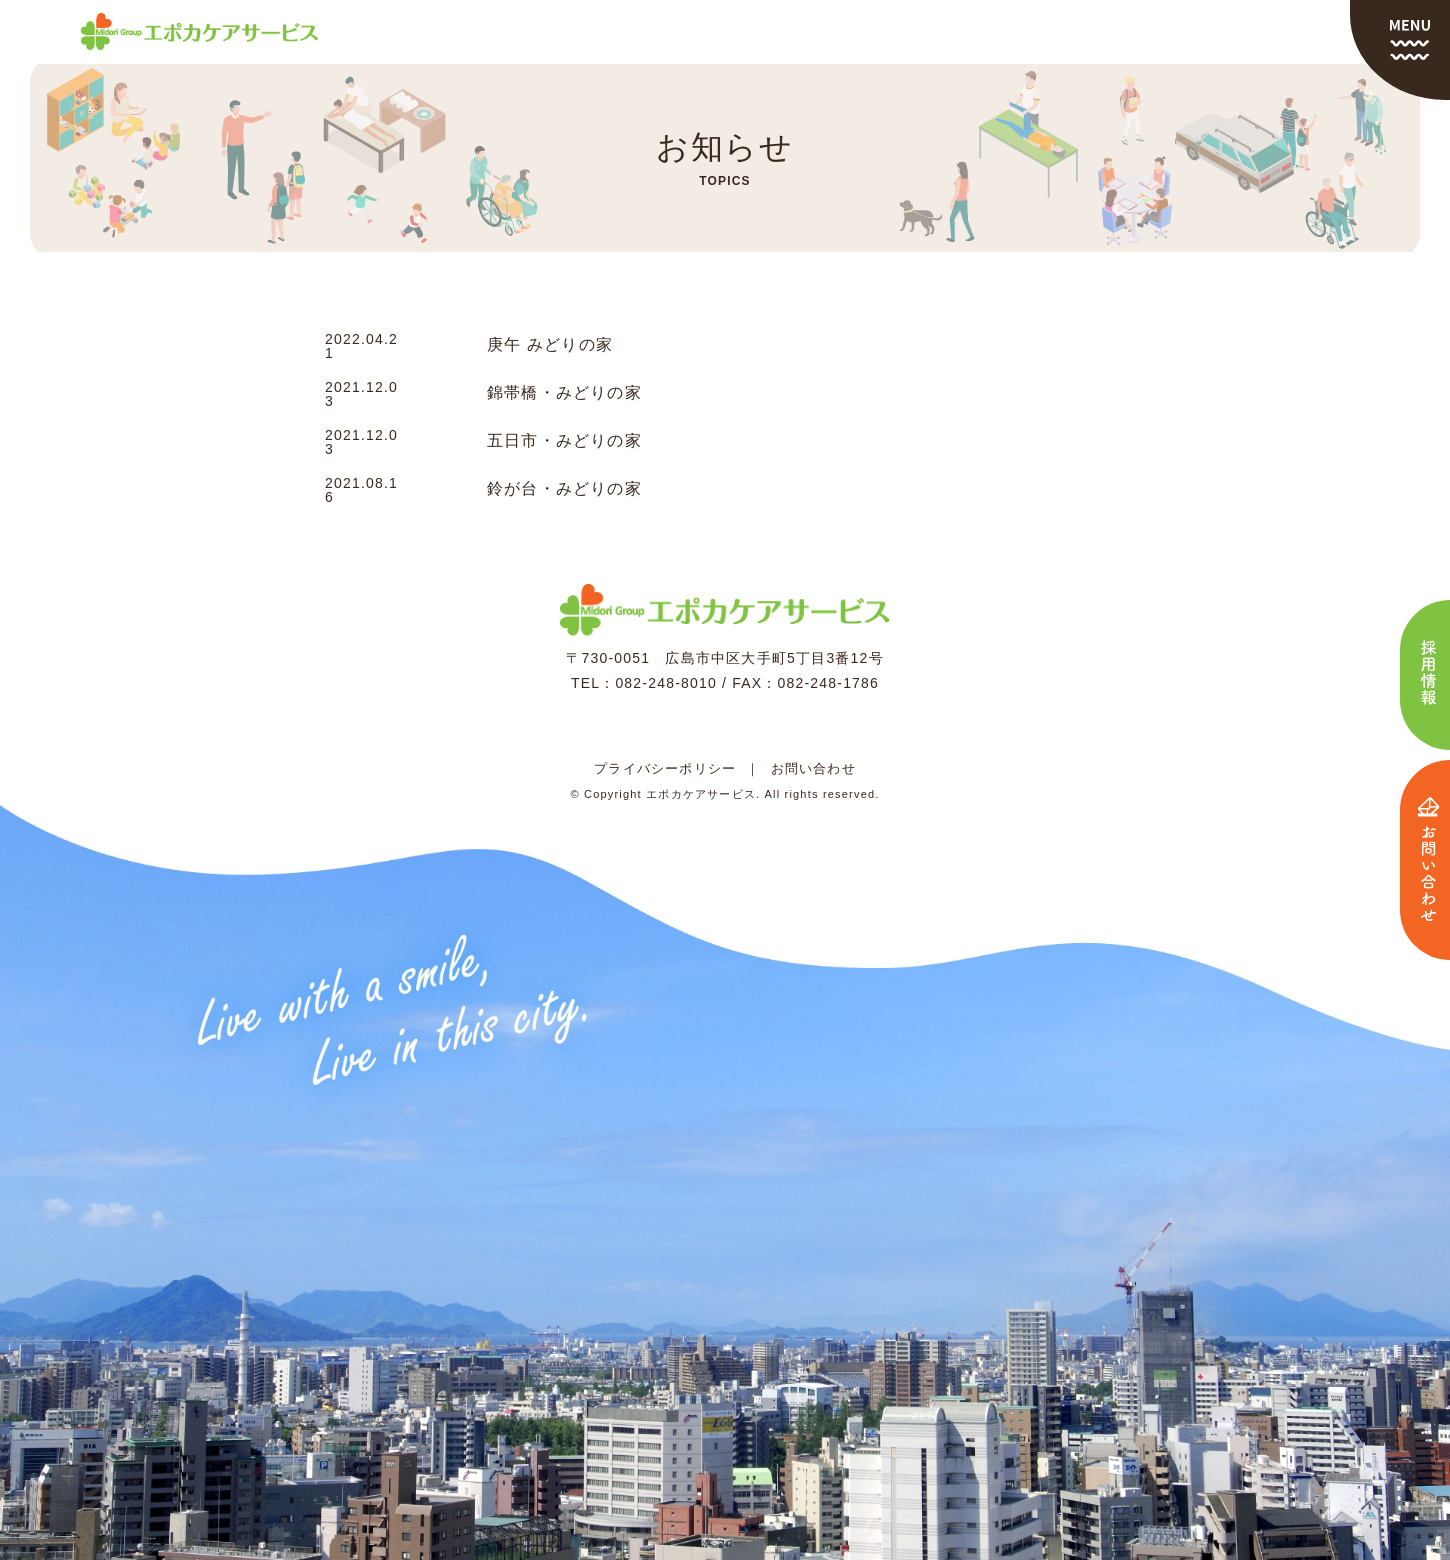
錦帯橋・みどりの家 (564, 393)
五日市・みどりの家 (564, 441)
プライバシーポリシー (665, 768)
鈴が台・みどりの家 (564, 489)
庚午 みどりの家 (550, 345)
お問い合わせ (813, 768)
